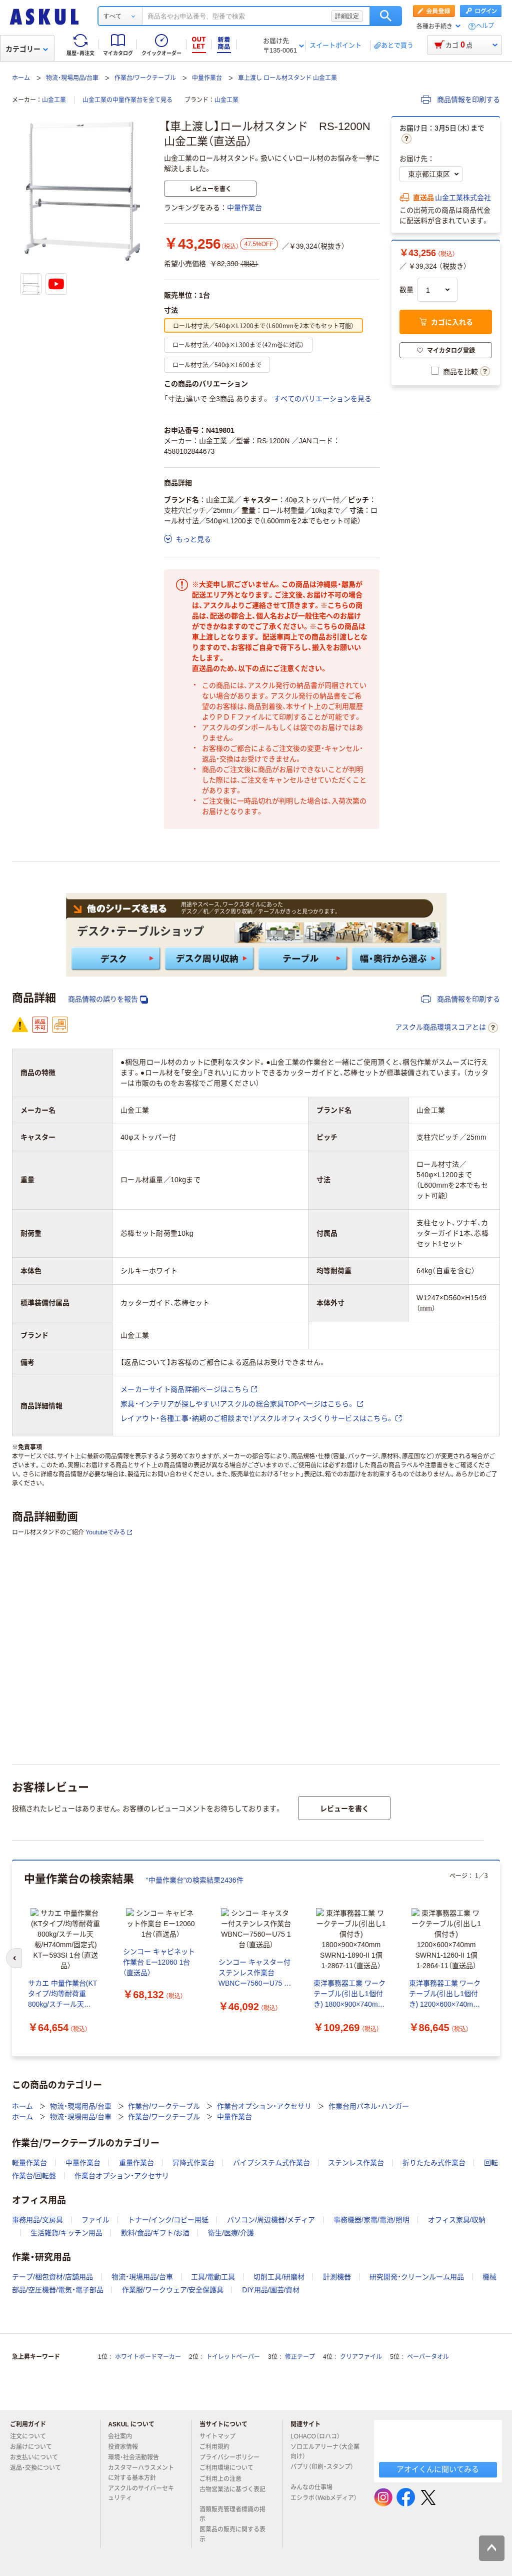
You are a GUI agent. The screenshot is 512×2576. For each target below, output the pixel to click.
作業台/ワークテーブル (145, 78)
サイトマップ (218, 2432)
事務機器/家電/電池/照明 (372, 2216)
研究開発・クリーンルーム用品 (417, 2273)
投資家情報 (127, 2443)
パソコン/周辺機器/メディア (271, 2216)
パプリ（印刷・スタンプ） (322, 2467)
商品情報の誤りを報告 (108, 999)
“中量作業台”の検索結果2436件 (195, 1880)
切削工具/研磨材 (279, 2273)
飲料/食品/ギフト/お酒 (155, 2229)
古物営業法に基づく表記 (233, 2489)
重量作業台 (136, 2159)
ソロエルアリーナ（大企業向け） (325, 2448)
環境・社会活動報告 (137, 2453)
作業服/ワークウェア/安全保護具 (173, 2286)
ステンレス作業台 (356, 2159)
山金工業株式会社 (463, 198)
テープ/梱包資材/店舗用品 (52, 2273)
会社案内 (124, 2432)
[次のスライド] (498, 1957)
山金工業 (54, 100)
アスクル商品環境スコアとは (446, 1028)
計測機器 (337, 2273)
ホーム (21, 78)
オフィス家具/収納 (457, 2216)
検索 (386, 16)
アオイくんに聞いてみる (437, 2465)
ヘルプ (485, 26)
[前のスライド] (14, 1957)
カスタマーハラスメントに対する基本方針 (141, 2469)
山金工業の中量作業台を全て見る (127, 100)
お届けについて (35, 2443)
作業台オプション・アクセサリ (264, 2103)
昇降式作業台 (193, 2159)
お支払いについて (38, 2453)
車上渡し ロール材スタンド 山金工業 (288, 78)
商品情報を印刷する (460, 100)
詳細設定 (347, 16)
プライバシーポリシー (234, 2453)
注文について (32, 2432)
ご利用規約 (219, 2443)
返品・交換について (39, 2464)
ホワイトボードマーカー (148, 2353)
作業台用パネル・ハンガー (368, 2103)
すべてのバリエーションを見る (323, 399)
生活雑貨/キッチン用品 (66, 2229)
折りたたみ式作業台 (434, 2159)
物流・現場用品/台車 (72, 78)
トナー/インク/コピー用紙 (168, 2216)
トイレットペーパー (233, 2353)
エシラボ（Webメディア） (323, 2498)
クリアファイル (361, 2353)
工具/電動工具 (213, 2273)
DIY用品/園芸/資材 (271, 2286)
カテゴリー (27, 49)
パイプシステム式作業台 (271, 2159)
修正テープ (300, 2353)
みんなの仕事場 (315, 2483)
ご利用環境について (231, 2464)
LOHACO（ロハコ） (319, 2432)
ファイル (96, 2216)
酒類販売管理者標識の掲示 (233, 2510)
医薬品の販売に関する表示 (233, 2530)
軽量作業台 (29, 2159)
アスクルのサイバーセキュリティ (141, 2489)
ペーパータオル (428, 2353)
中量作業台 (207, 78)
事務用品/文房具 (37, 2216)
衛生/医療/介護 (231, 2229)
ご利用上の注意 (225, 2475)
